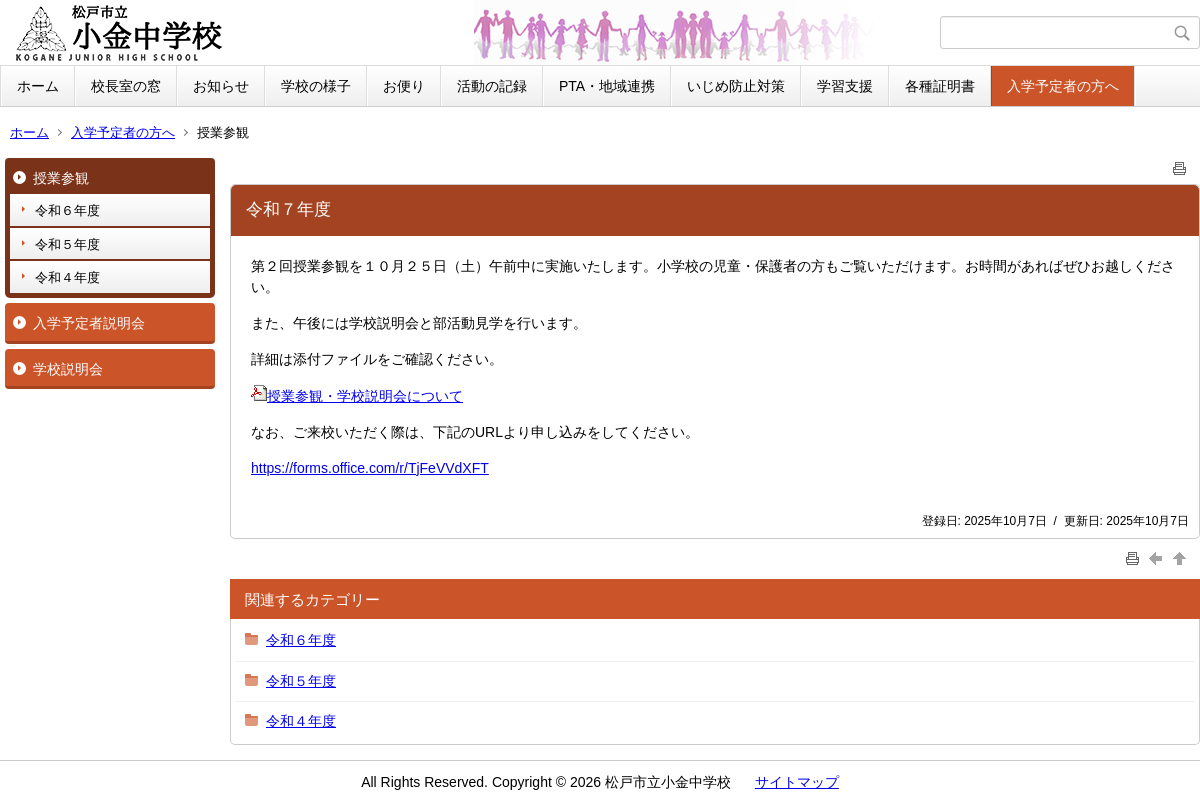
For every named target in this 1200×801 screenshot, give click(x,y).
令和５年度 (67, 244)
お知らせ (221, 86)
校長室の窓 (126, 86)
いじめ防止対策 (736, 86)
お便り (404, 86)
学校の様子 (316, 86)
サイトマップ (797, 782)
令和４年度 (67, 277)
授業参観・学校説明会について (357, 396)
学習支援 (845, 86)
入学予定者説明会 (89, 323)
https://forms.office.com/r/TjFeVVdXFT (370, 468)
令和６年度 (67, 210)
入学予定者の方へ (1063, 86)
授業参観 (61, 178)
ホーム (38, 86)
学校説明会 (68, 369)
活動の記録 (492, 86)
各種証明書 (940, 86)
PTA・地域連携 (607, 86)
